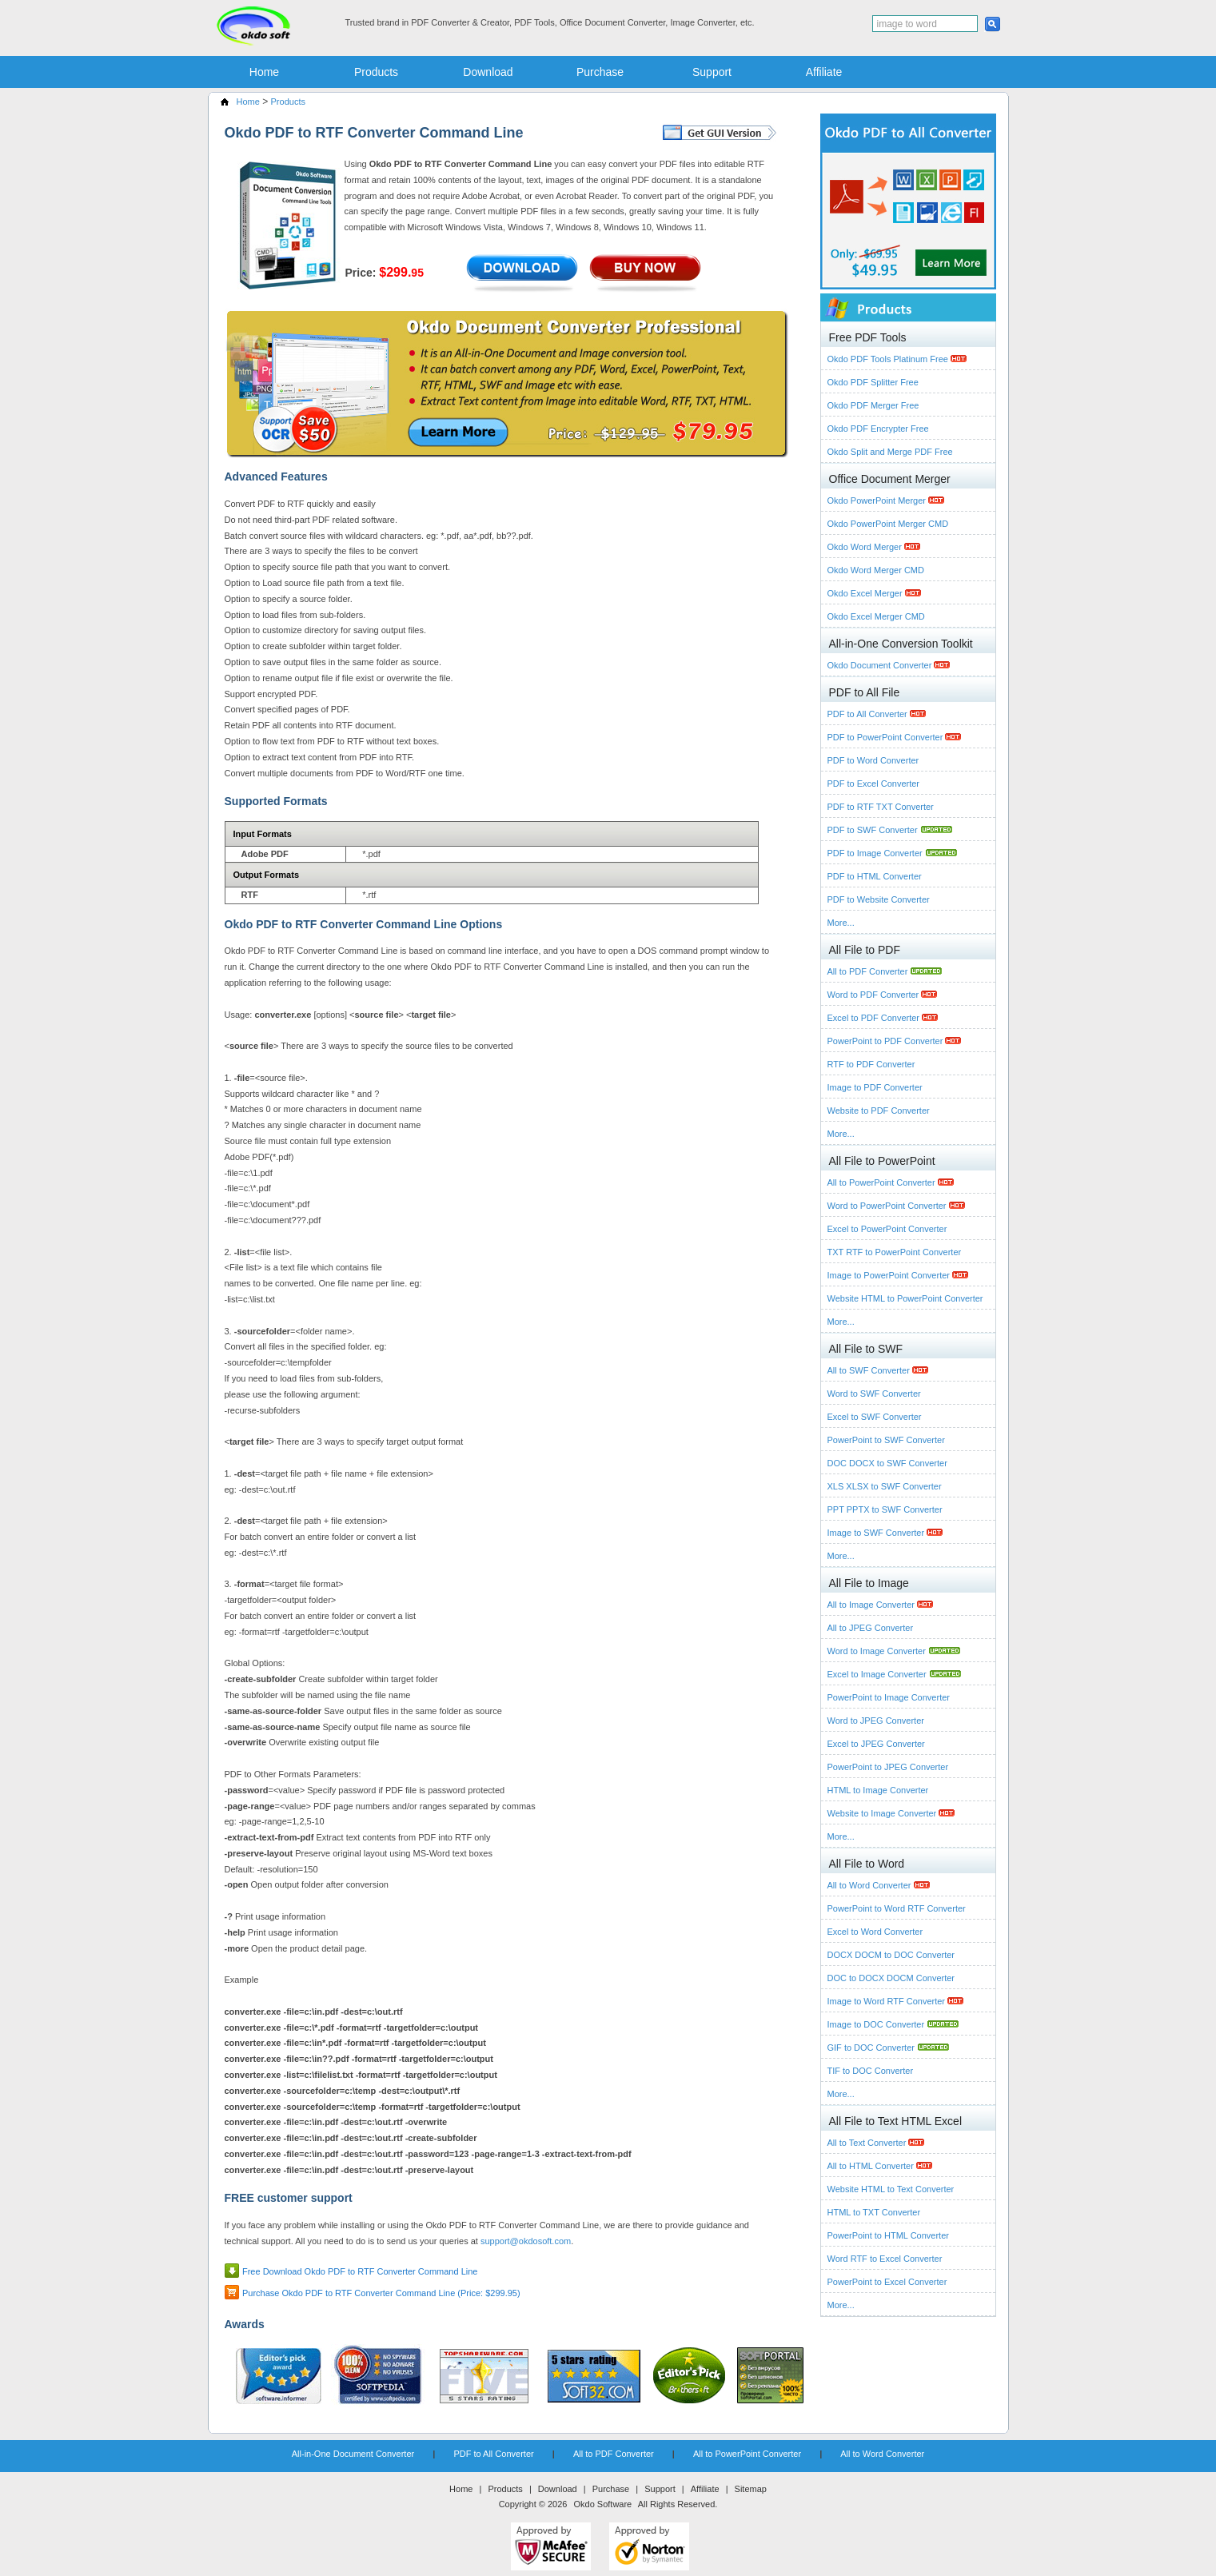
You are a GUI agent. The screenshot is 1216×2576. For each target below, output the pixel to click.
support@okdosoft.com (525, 2241)
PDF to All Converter (868, 714)
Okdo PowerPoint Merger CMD (888, 523)
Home (264, 72)
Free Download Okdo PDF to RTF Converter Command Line (359, 2271)
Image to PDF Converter (875, 1087)
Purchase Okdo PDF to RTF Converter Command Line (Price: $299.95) (381, 2293)
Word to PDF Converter (874, 994)
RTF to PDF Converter (871, 1064)
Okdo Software (602, 2504)
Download (487, 72)
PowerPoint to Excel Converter (887, 2282)
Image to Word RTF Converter (887, 2001)
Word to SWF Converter (874, 1393)
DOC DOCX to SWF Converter (887, 1463)
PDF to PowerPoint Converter (886, 737)
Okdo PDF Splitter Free (873, 382)
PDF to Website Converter (878, 899)
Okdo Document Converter (881, 665)
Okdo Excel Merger (866, 593)
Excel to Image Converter (878, 1674)
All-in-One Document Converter (353, 2453)
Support (712, 72)
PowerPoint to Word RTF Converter (896, 1908)
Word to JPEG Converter (875, 1720)
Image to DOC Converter (877, 2024)
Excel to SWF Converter (874, 1417)
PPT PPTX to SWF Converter (885, 1509)
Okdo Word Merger (865, 547)
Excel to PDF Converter (875, 1018)
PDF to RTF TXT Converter (880, 806)
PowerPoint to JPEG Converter (888, 1767)
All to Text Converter (868, 2142)
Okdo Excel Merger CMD (876, 616)
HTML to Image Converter (878, 1790)
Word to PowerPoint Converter (888, 1205)
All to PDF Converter (869, 971)
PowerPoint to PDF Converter (886, 1041)
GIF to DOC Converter (872, 2047)
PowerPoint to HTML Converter (888, 2235)
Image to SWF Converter (877, 1532)
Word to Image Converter (877, 1651)
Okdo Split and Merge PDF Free (890, 452)
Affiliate (824, 72)
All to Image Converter (872, 1604)
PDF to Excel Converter (873, 783)
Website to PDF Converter (878, 1110)
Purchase (600, 72)
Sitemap (751, 2489)
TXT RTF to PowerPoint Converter (894, 1252)
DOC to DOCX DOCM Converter (891, 1978)
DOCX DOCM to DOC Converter (891, 1955)
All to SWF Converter (869, 1370)
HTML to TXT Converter (874, 2212)
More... (841, 922)
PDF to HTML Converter (874, 876)
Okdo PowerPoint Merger (878, 500)
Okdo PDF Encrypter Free (878, 428)
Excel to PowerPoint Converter (887, 1229)
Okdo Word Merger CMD (875, 570)
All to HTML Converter (871, 2166)
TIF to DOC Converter (870, 2071)
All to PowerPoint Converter (882, 1182)
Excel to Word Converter (875, 1931)
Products (376, 72)
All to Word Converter (870, 1885)
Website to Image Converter (883, 1813)
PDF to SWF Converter (873, 830)
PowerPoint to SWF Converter (886, 1440)
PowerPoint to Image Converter (888, 1697)
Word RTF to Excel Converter (885, 2258)
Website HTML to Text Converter (891, 2189)
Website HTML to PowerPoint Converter (905, 1298)
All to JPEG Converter (870, 1628)
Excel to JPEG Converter (876, 1744)
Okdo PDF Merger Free (873, 405)
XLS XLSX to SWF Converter (884, 1486)
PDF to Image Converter (876, 853)
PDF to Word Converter (873, 760)
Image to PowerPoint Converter (890, 1275)
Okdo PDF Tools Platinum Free (889, 359)
